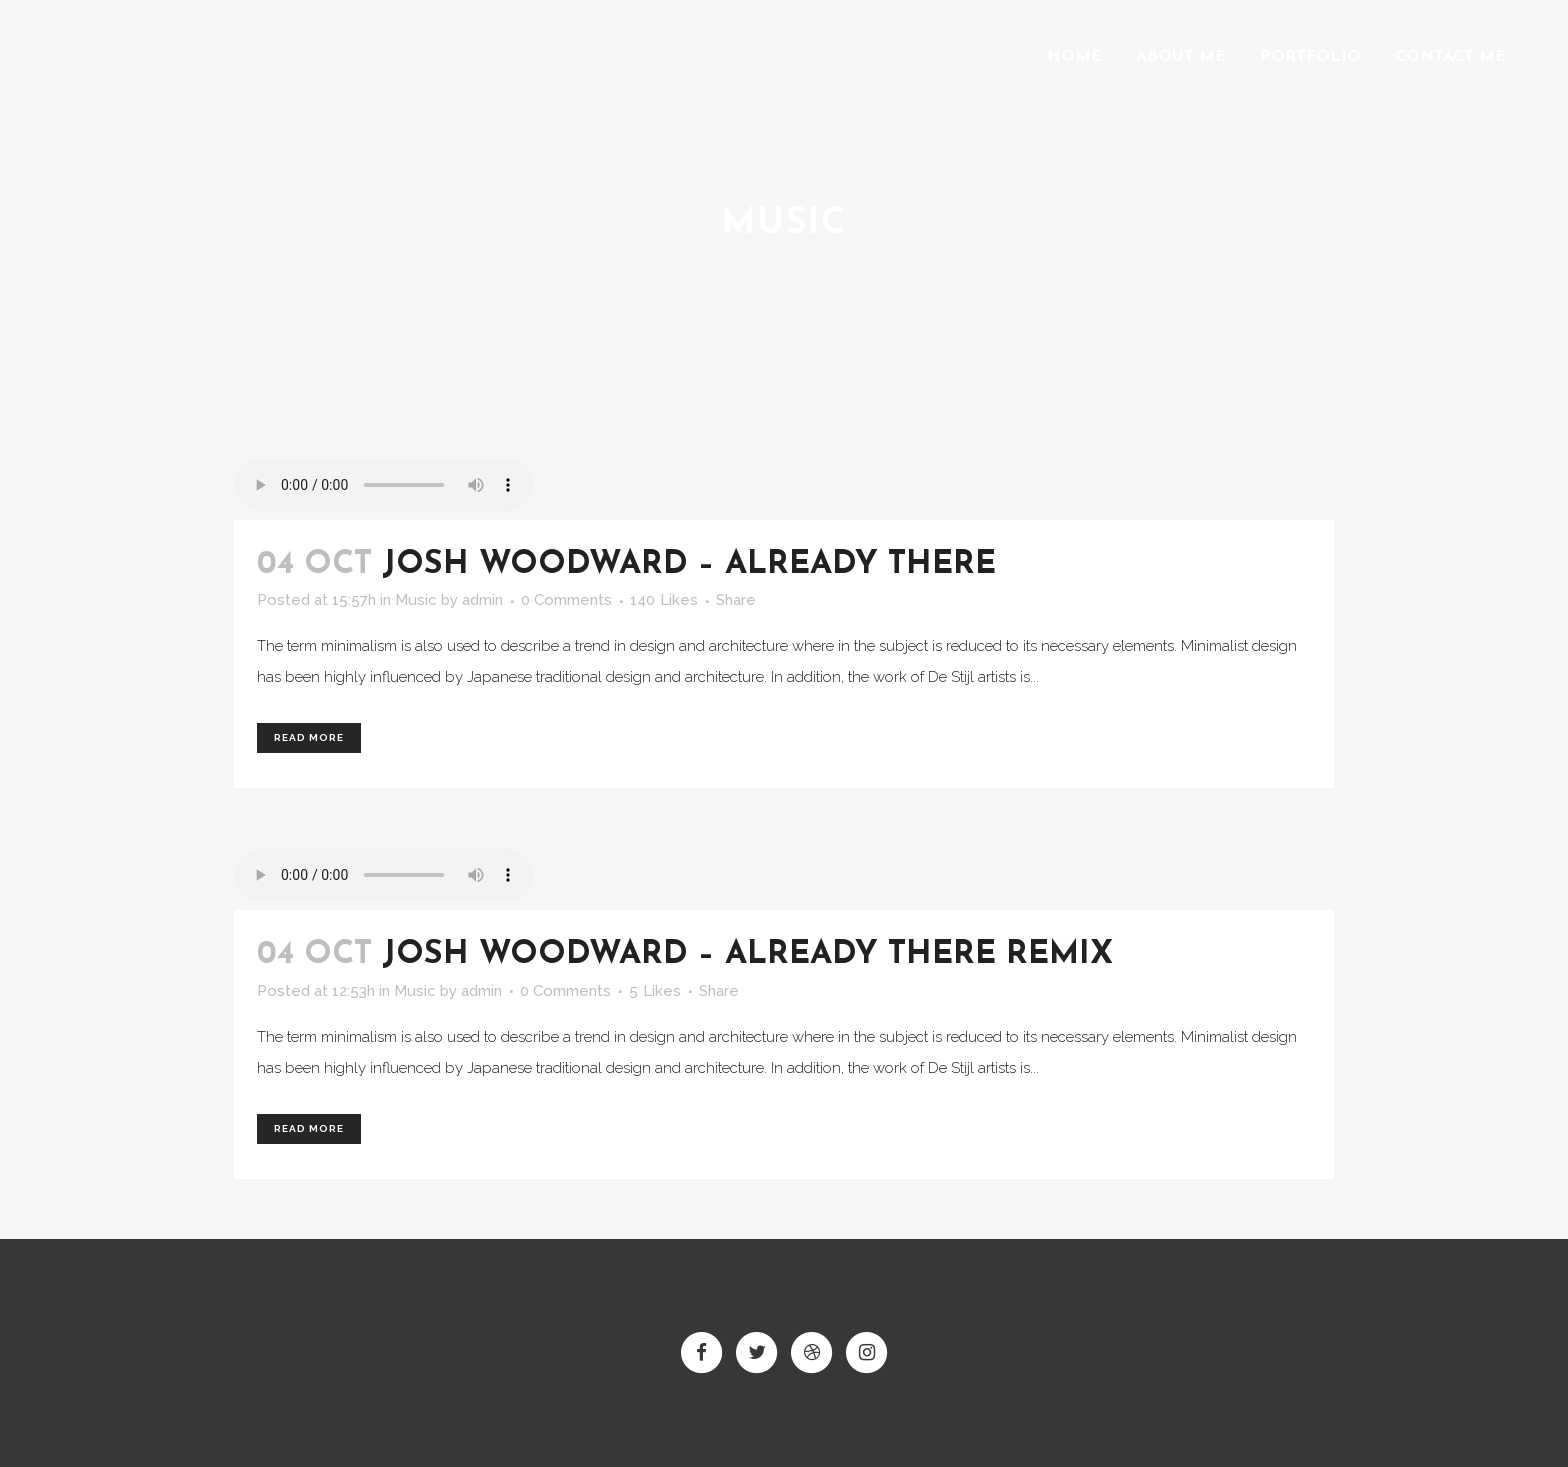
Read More (309, 737)
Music (416, 600)
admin (482, 600)
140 (664, 600)
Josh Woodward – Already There (689, 565)
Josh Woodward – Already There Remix (747, 955)
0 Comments (566, 600)
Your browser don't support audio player (384, 485)
